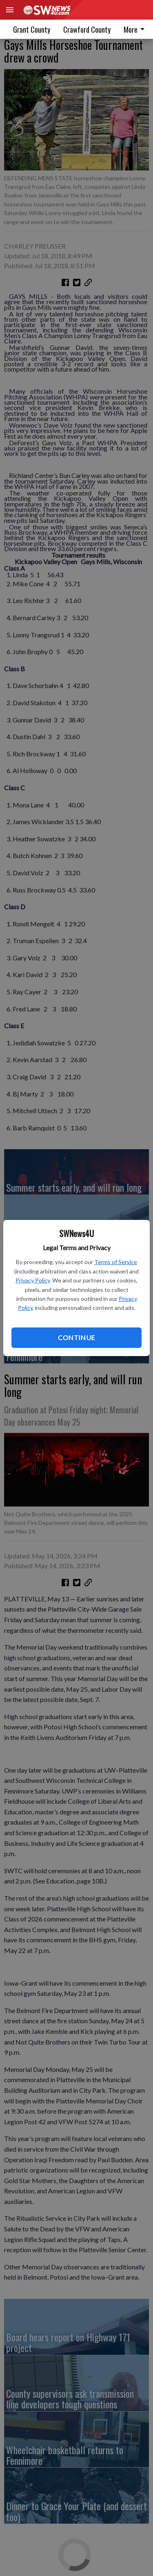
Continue (76, 1337)
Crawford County (87, 29)
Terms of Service (115, 1261)
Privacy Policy (33, 1280)
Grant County (31, 29)
